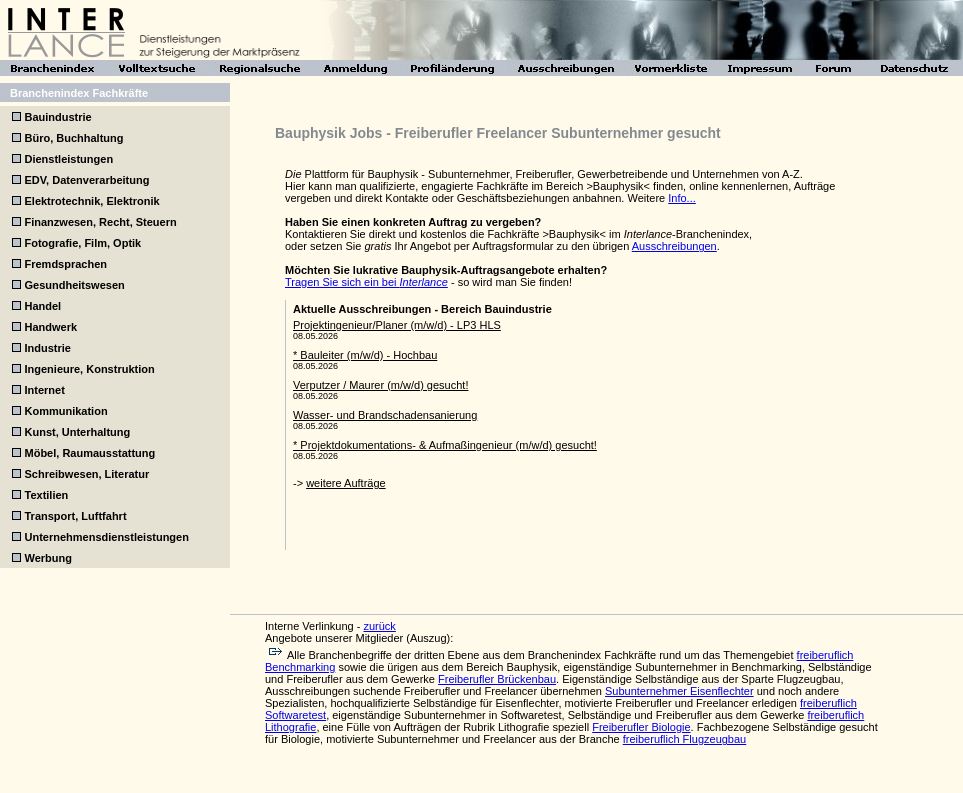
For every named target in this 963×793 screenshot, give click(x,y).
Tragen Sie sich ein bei (366, 282)
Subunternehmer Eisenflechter (679, 691)
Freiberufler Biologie (641, 727)
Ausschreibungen (674, 246)
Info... (682, 198)
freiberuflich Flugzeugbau (685, 739)
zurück (379, 626)
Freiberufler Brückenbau (497, 679)
